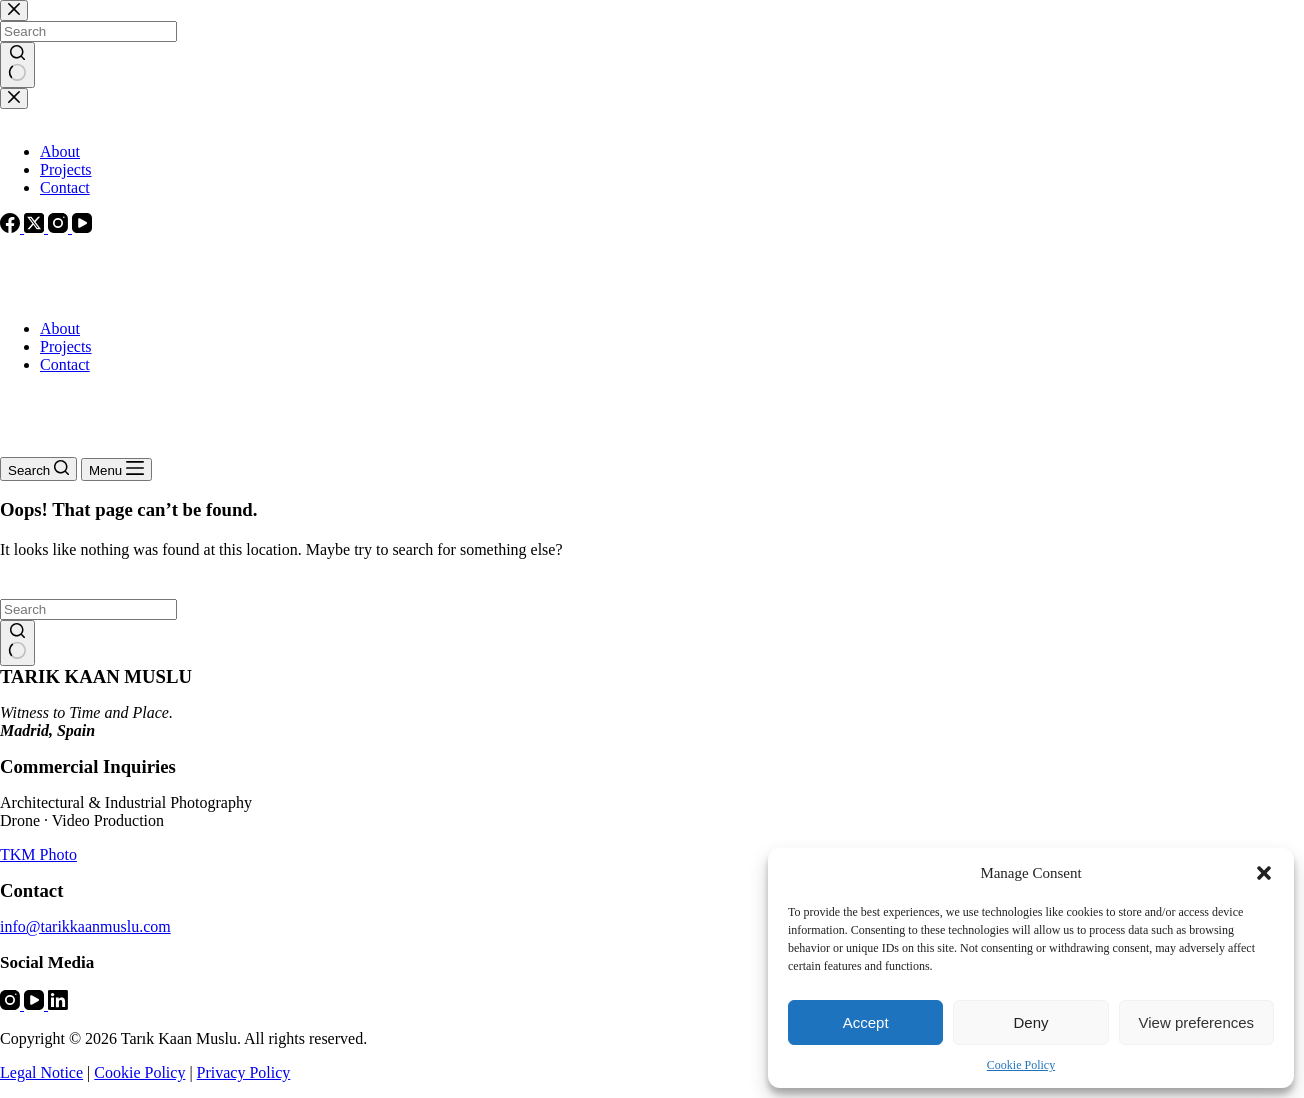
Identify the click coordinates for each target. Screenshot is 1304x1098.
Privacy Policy (244, 1072)
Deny (1030, 1022)
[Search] (38, 469)
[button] (1264, 873)
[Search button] (17, 643)
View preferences (1197, 1022)
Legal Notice (41, 1072)
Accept (866, 1022)
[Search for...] (88, 609)
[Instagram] (12, 1004)
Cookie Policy (1021, 1065)
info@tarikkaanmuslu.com (85, 926)
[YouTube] (36, 1004)
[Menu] (116, 469)
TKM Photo (38, 854)
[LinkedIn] (58, 1004)
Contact (65, 364)
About (60, 328)
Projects (66, 346)
